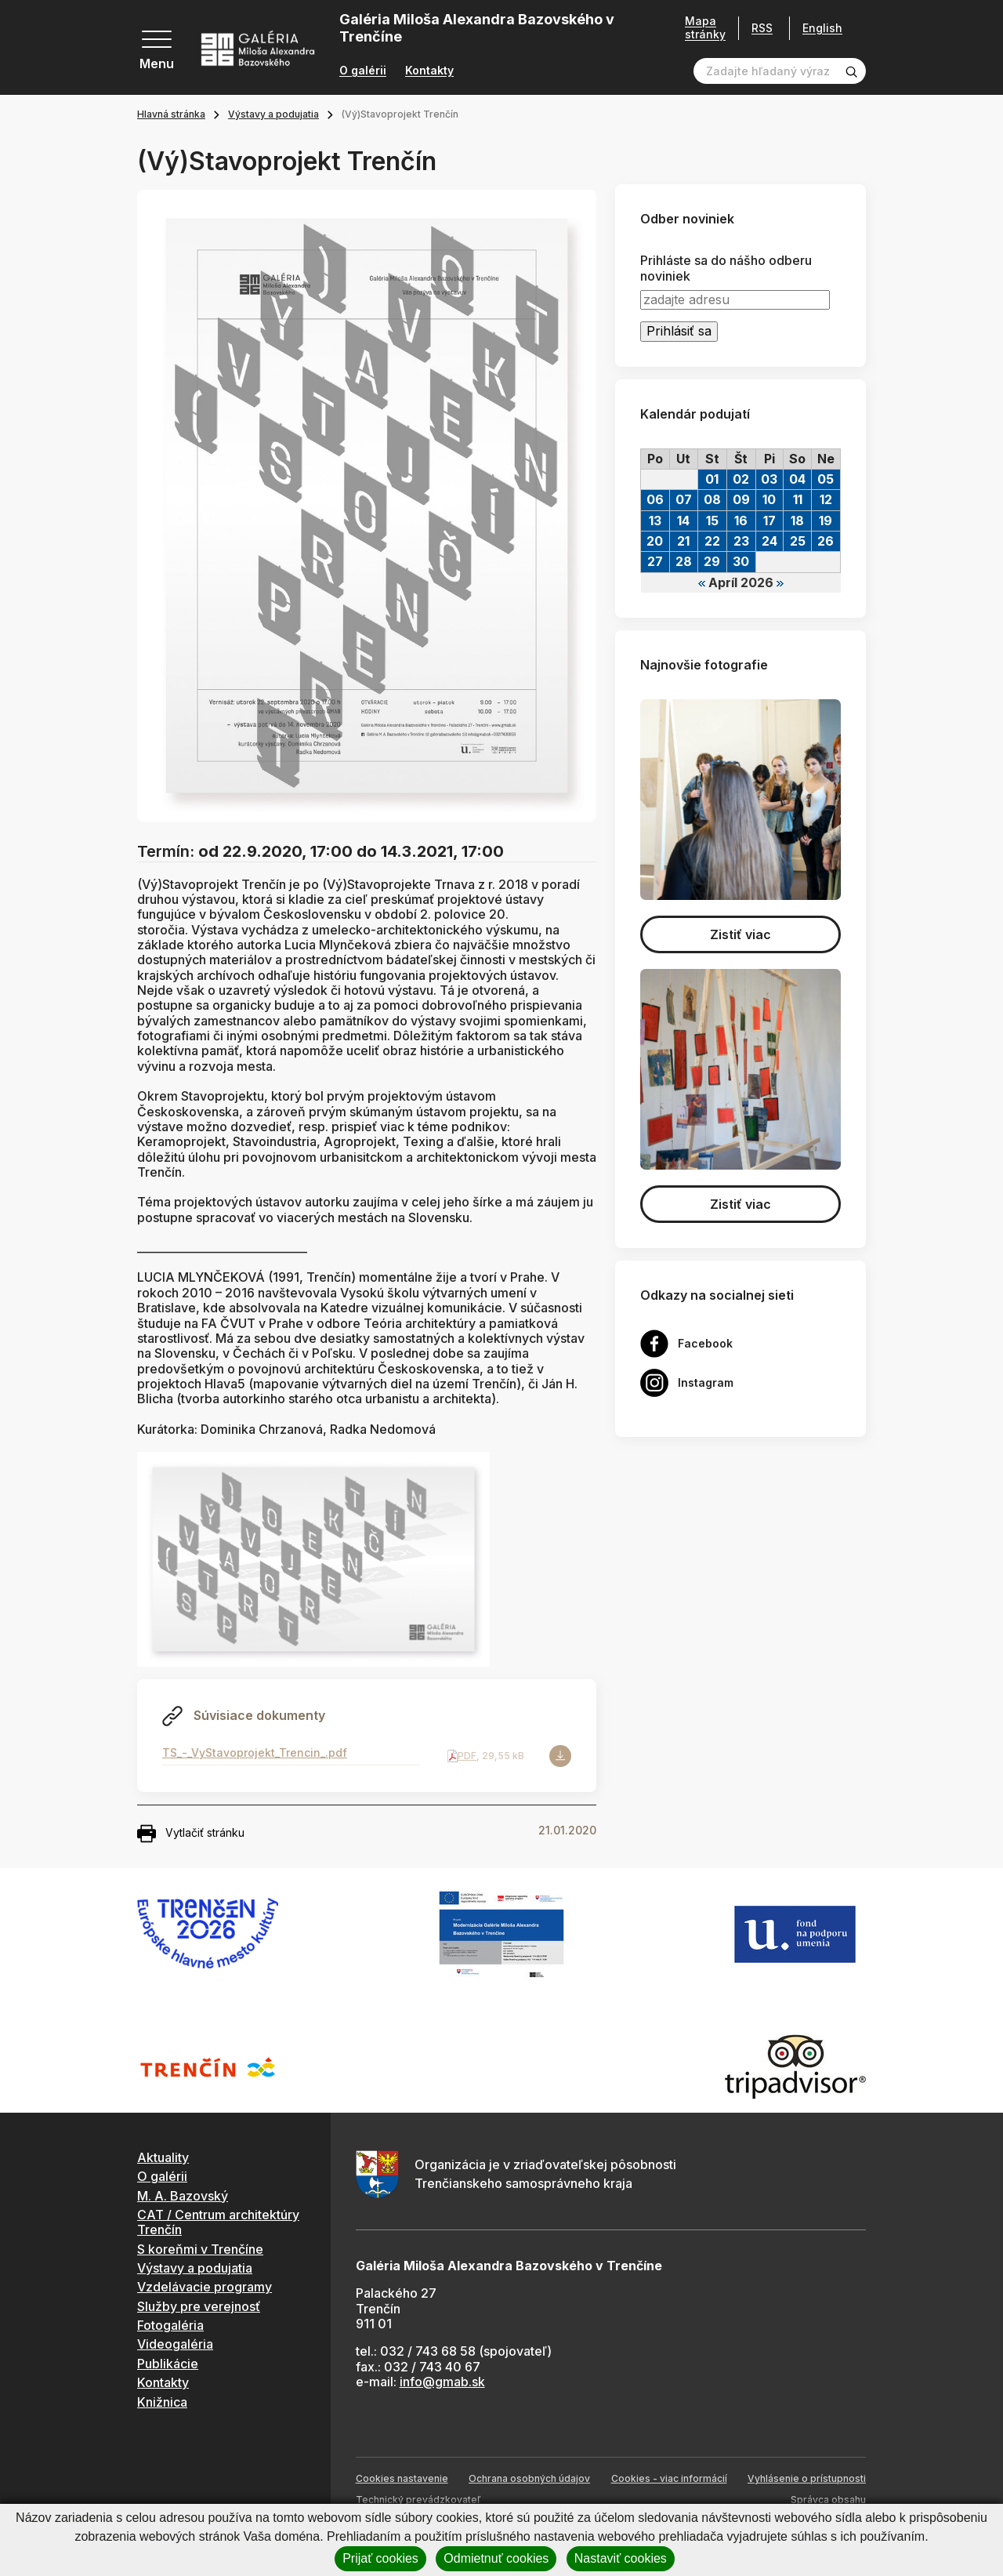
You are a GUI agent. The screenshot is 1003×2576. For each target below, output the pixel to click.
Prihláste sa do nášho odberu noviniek (726, 268)
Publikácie (167, 2363)
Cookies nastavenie (402, 2478)
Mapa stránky (705, 28)
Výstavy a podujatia (273, 114)
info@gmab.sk (442, 2381)
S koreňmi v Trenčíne (200, 2249)
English (822, 28)
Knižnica (162, 2402)
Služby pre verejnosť (198, 2306)
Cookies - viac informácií (669, 2478)
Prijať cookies (380, 2558)
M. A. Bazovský (182, 2196)
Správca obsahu (828, 2499)
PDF (467, 1755)
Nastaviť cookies (620, 2558)
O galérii (362, 70)
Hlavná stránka (171, 114)
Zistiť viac (740, 934)
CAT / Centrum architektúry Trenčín (218, 2222)
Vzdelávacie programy (204, 2287)
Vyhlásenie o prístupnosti (807, 2478)
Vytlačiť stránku (190, 1833)
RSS (762, 27)
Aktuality (163, 2157)
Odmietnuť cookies (496, 2558)
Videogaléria (175, 2344)
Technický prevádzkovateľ (418, 2499)
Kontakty (429, 70)
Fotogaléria (170, 2325)
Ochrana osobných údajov (529, 2478)
